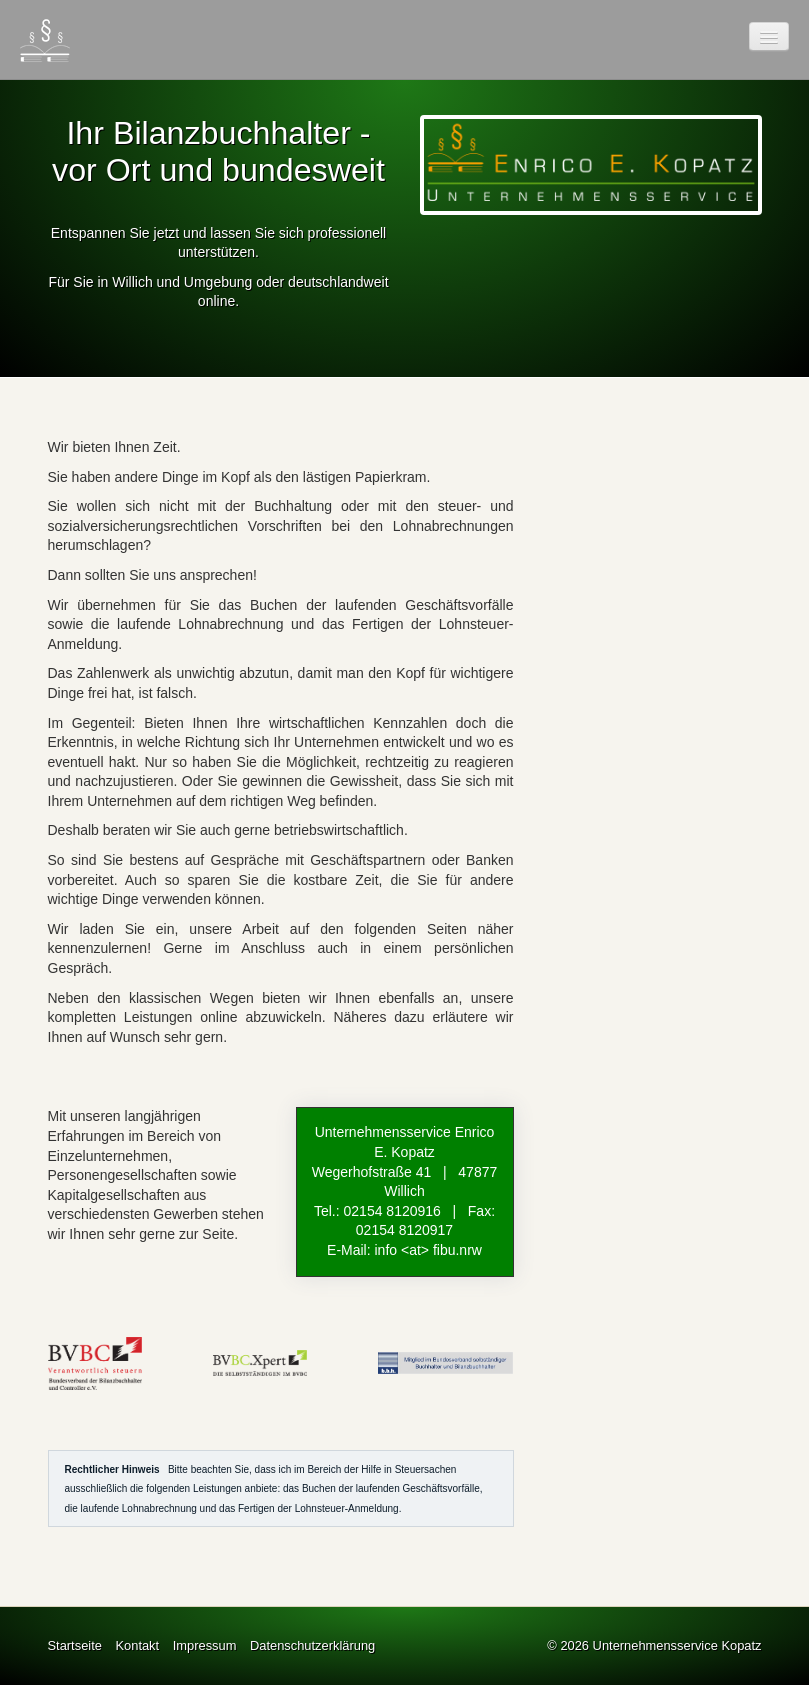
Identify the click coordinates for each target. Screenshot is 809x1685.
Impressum (205, 1645)
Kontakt (137, 1645)
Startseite (75, 1645)
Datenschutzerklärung (312, 1645)
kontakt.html (405, 1191)
